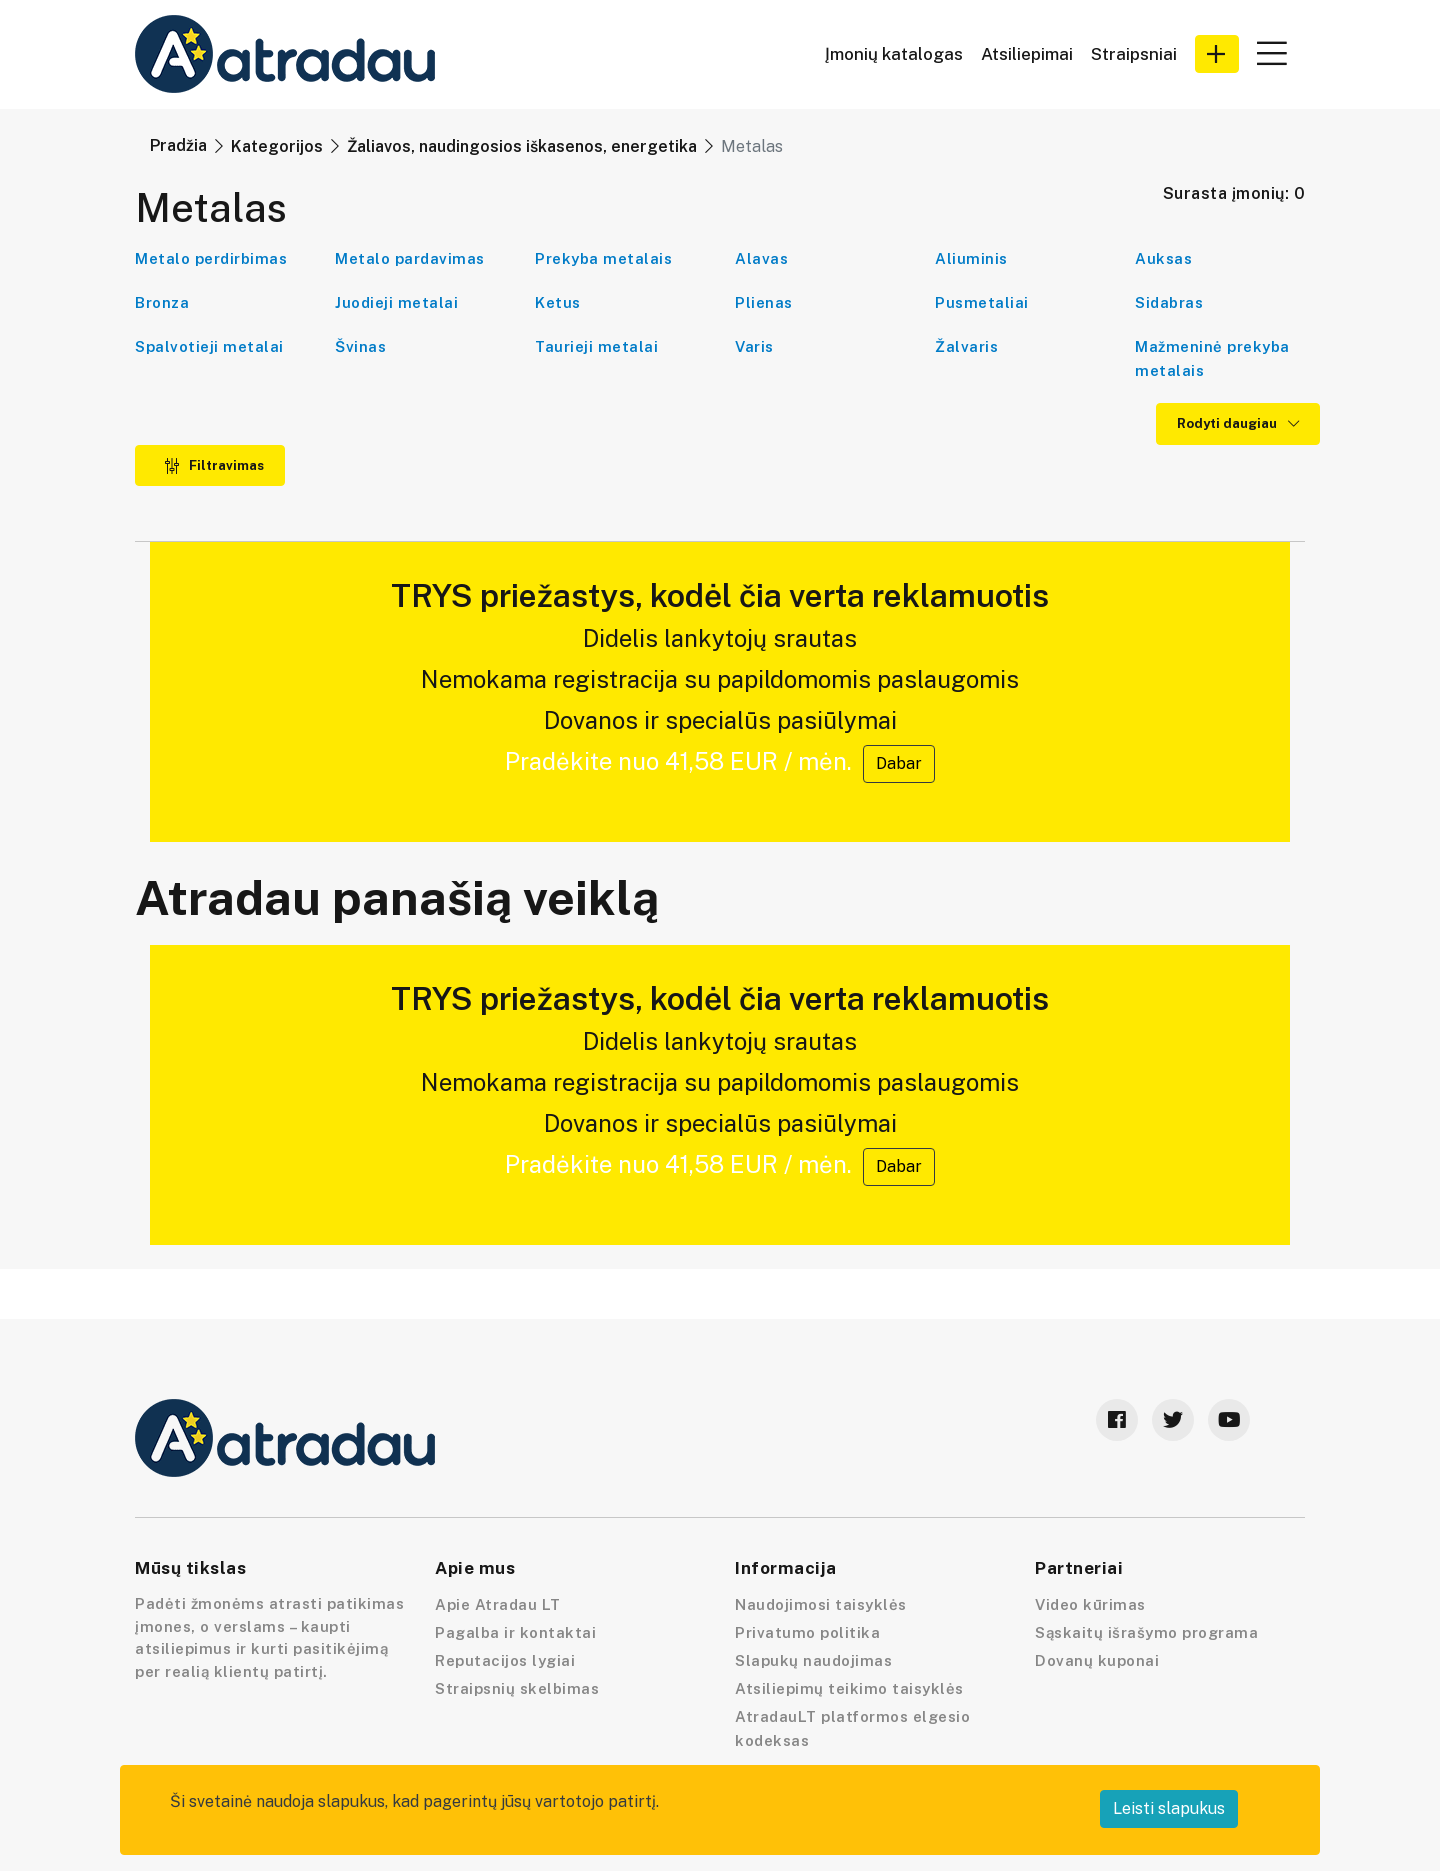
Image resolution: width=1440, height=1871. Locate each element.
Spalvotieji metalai (209, 346)
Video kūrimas (1090, 1604)
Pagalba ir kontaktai (515, 1632)
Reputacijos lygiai (505, 1660)
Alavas (761, 258)
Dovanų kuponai (1097, 1660)
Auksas (1163, 258)
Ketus (558, 302)
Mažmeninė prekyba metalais (1212, 358)
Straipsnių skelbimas (517, 1688)
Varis (754, 346)
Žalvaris (966, 346)
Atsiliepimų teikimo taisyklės (849, 1688)
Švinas (360, 346)
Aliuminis (971, 258)
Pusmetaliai (982, 302)
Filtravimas (214, 465)
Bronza (162, 302)
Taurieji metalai (596, 346)
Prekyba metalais (603, 258)
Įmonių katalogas (894, 54)
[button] (1217, 54)
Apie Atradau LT (498, 1604)
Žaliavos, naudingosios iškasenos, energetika (522, 146)
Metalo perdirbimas (211, 258)
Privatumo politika (807, 1632)
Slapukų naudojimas (813, 1660)
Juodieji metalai (396, 302)
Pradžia (178, 145)
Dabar (899, 763)
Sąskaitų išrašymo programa (1146, 1632)
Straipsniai (1134, 54)
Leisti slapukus (1169, 1808)
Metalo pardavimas (410, 258)
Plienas (764, 302)
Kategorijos (277, 146)
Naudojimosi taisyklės (821, 1604)
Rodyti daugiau (1238, 423)
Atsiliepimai (1027, 54)
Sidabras (1169, 302)
